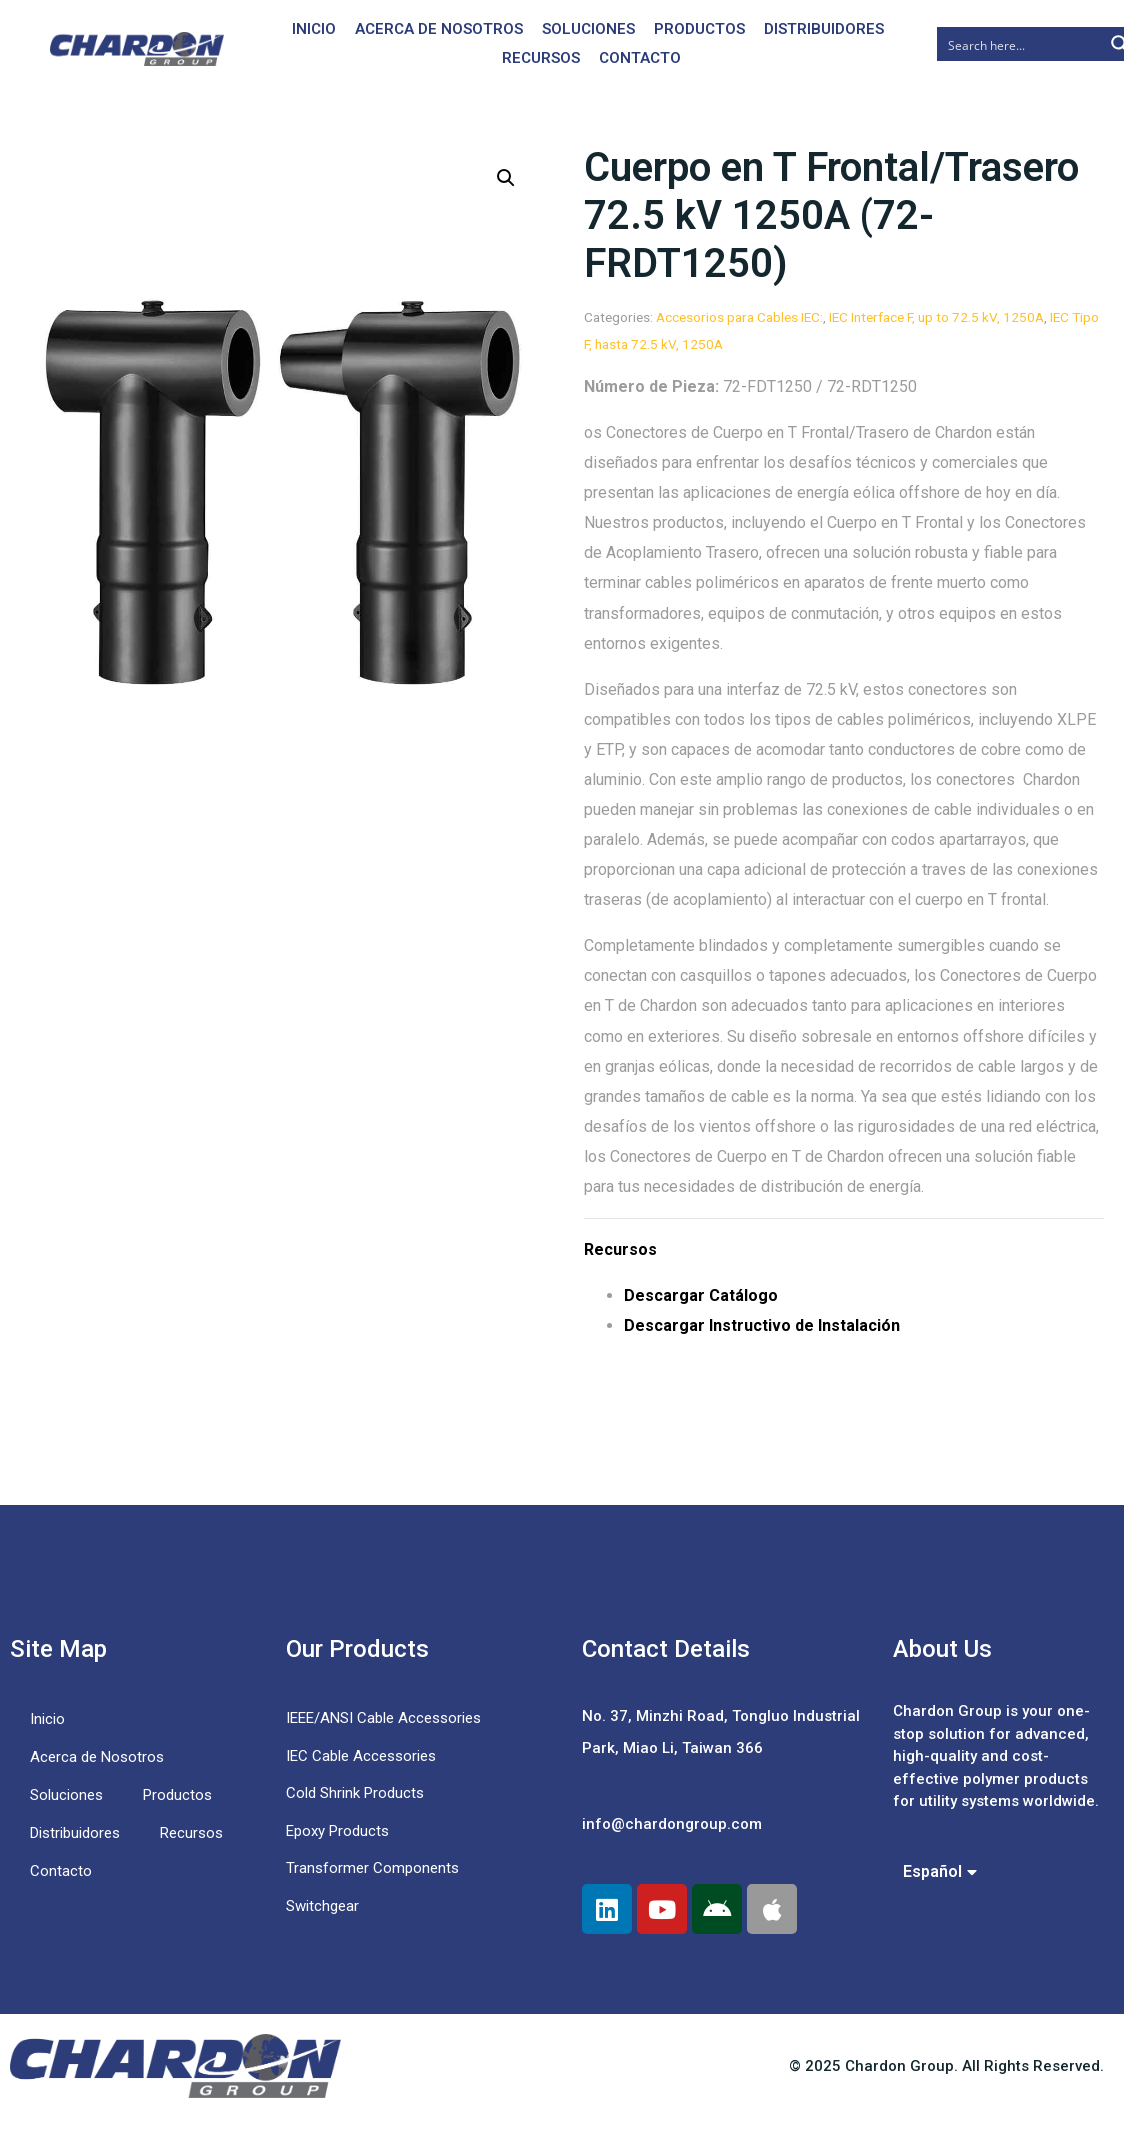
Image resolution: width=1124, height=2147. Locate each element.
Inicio (314, 29)
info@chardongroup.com (672, 1824)
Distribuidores (824, 29)
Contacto (640, 58)
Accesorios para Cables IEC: (739, 317)
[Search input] (1021, 44)
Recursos (541, 58)
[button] (506, 178)
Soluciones (588, 29)
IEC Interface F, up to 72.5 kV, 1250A (936, 317)
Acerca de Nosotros (439, 29)
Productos (699, 29)
